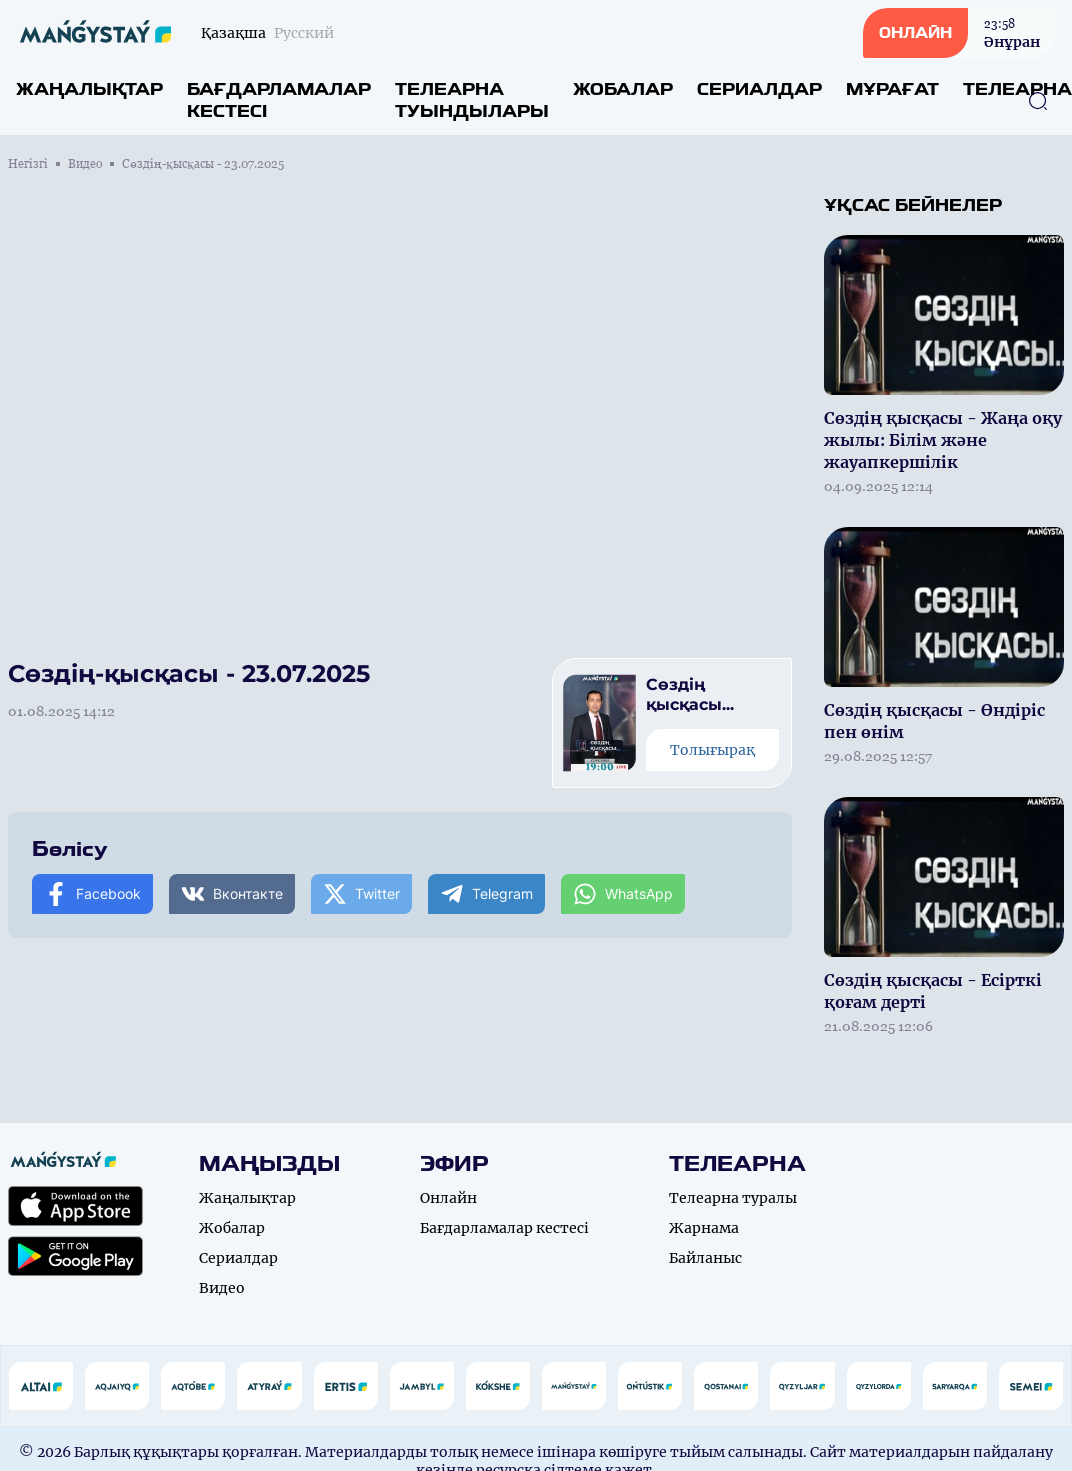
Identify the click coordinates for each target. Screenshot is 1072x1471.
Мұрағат (892, 89)
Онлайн (448, 1198)
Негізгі (28, 164)
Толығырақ (712, 750)
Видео (85, 164)
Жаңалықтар (89, 89)
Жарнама (704, 1228)
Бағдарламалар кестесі (279, 100)
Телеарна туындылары (472, 100)
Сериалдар (759, 89)
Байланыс (705, 1258)
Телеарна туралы (733, 1198)
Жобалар (623, 89)
